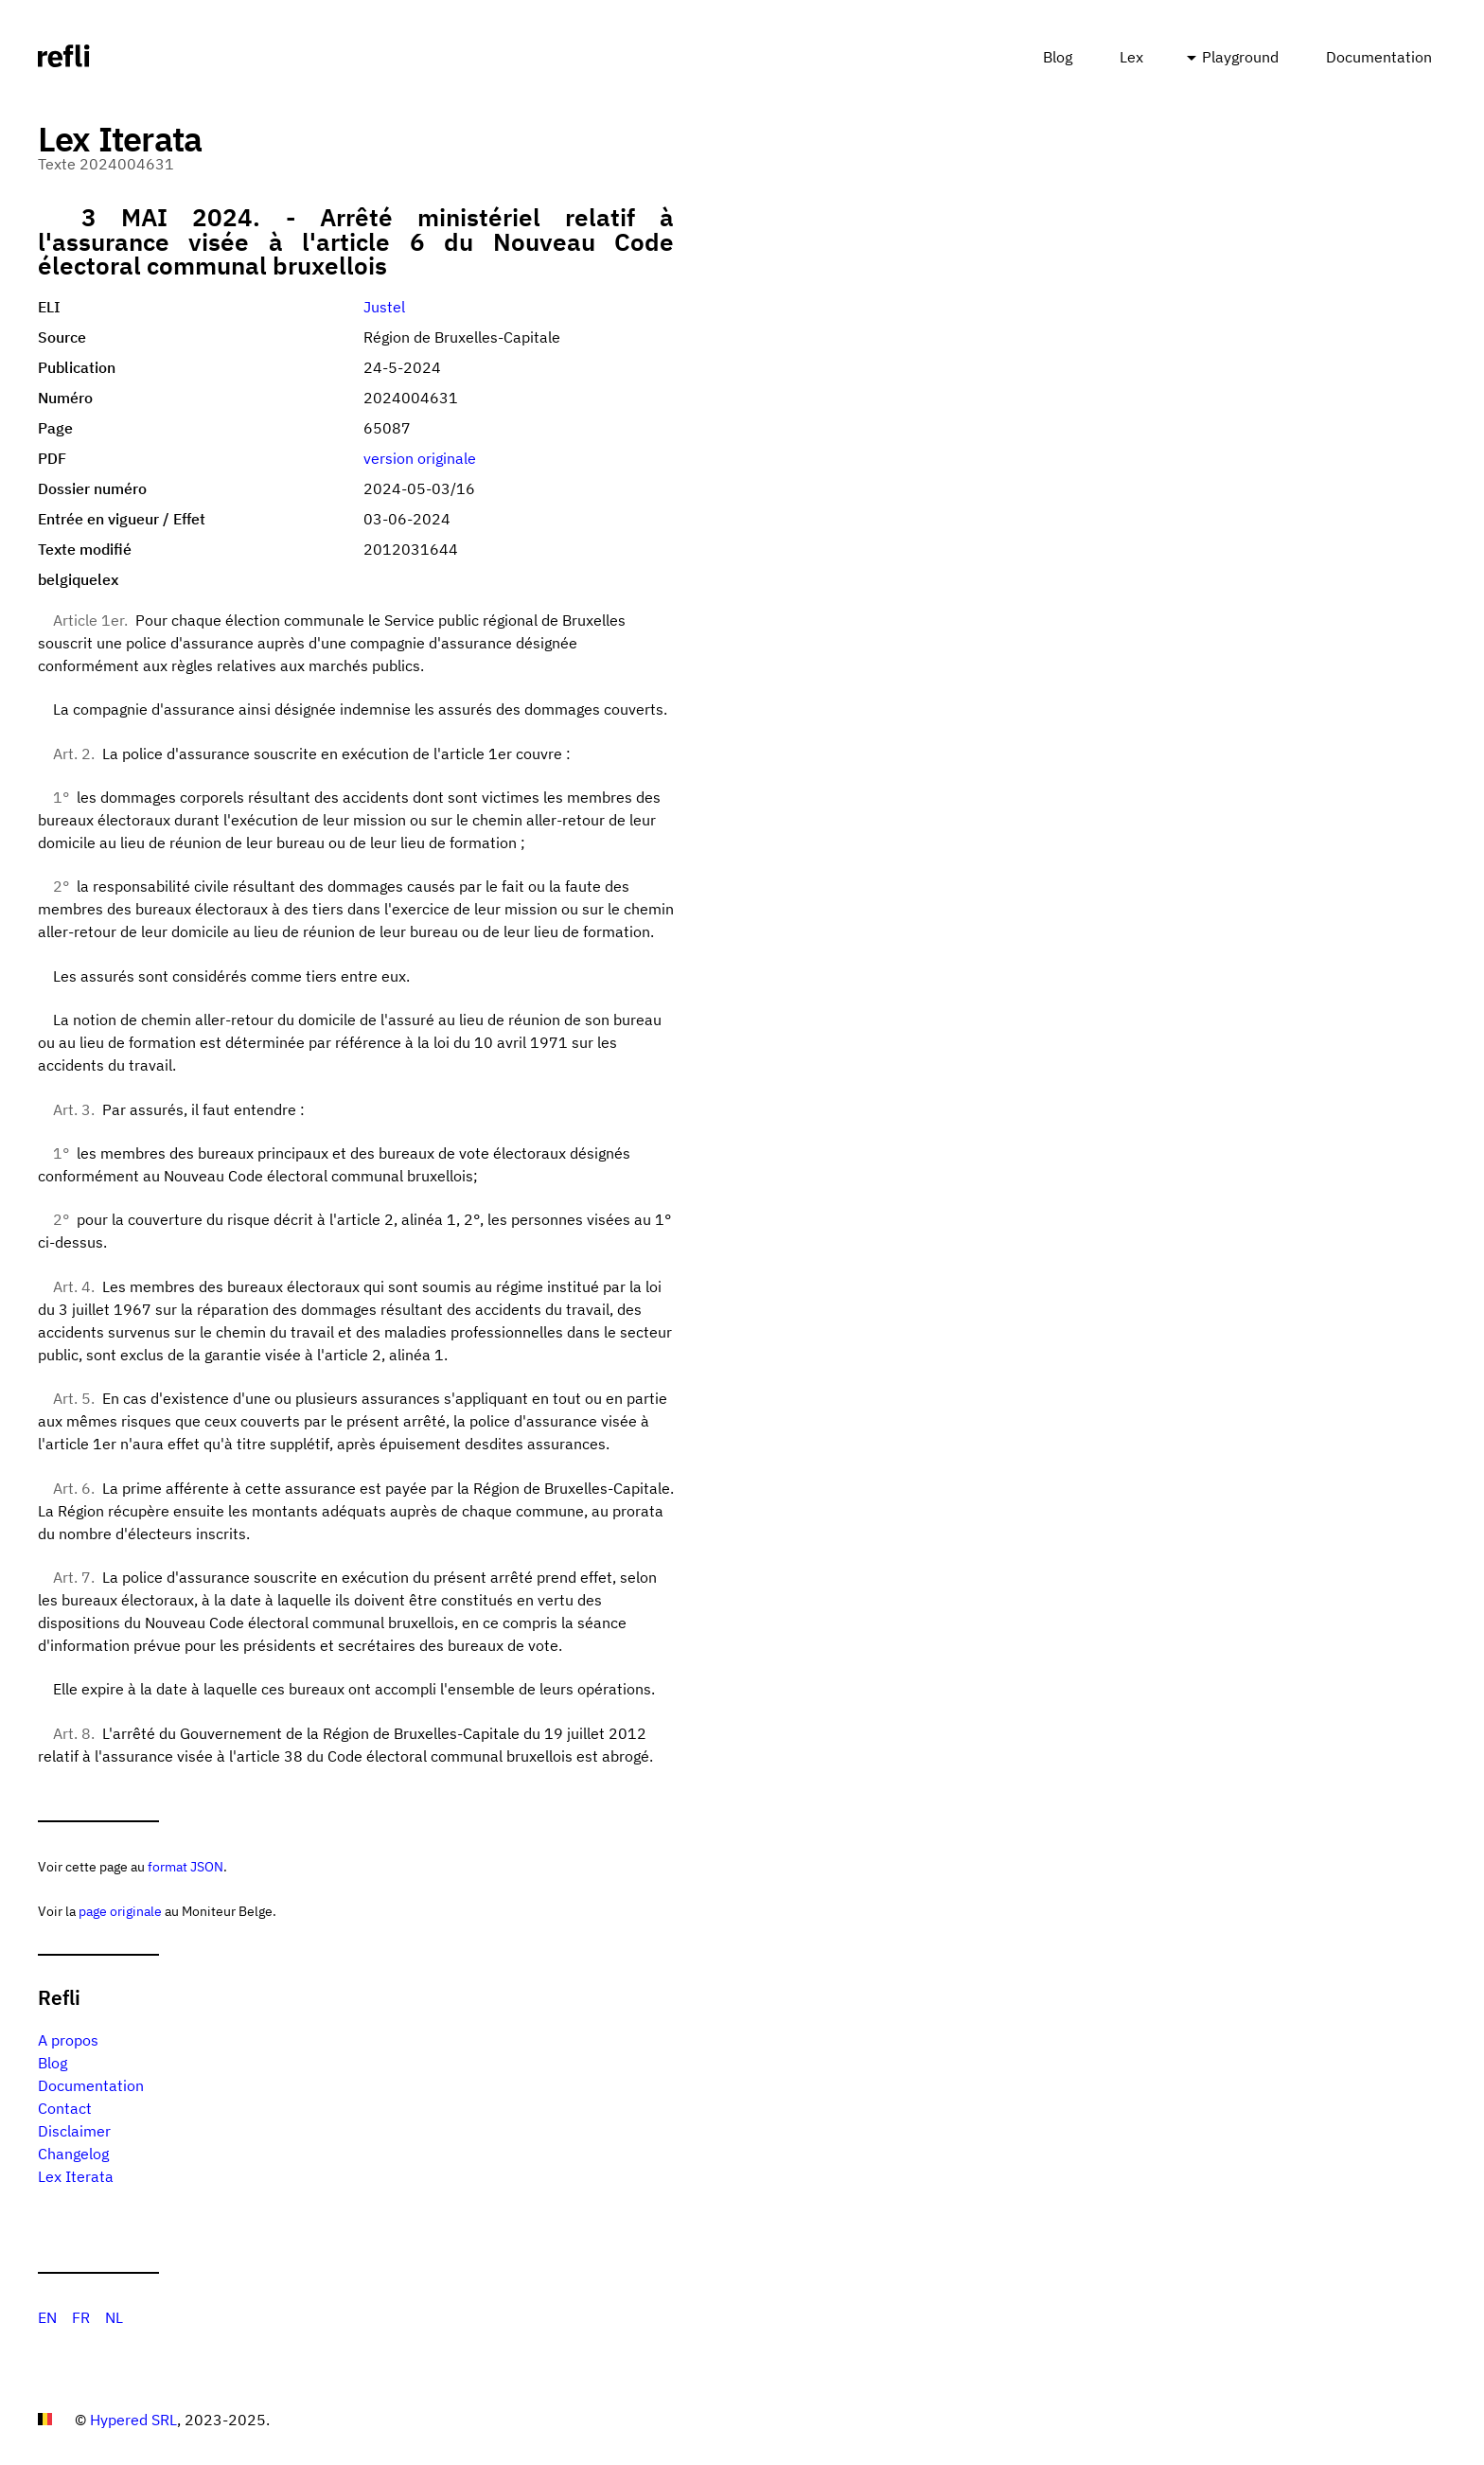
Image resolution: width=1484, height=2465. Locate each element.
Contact (65, 2108)
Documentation (1379, 56)
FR (81, 2317)
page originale (120, 1911)
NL (114, 2317)
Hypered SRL (133, 2419)
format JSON (185, 1866)
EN (47, 2317)
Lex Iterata (76, 2176)
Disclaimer (74, 2130)
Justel (384, 306)
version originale (419, 458)
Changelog (73, 2153)
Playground (1240, 56)
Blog (1057, 56)
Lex (1131, 56)
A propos (68, 2040)
